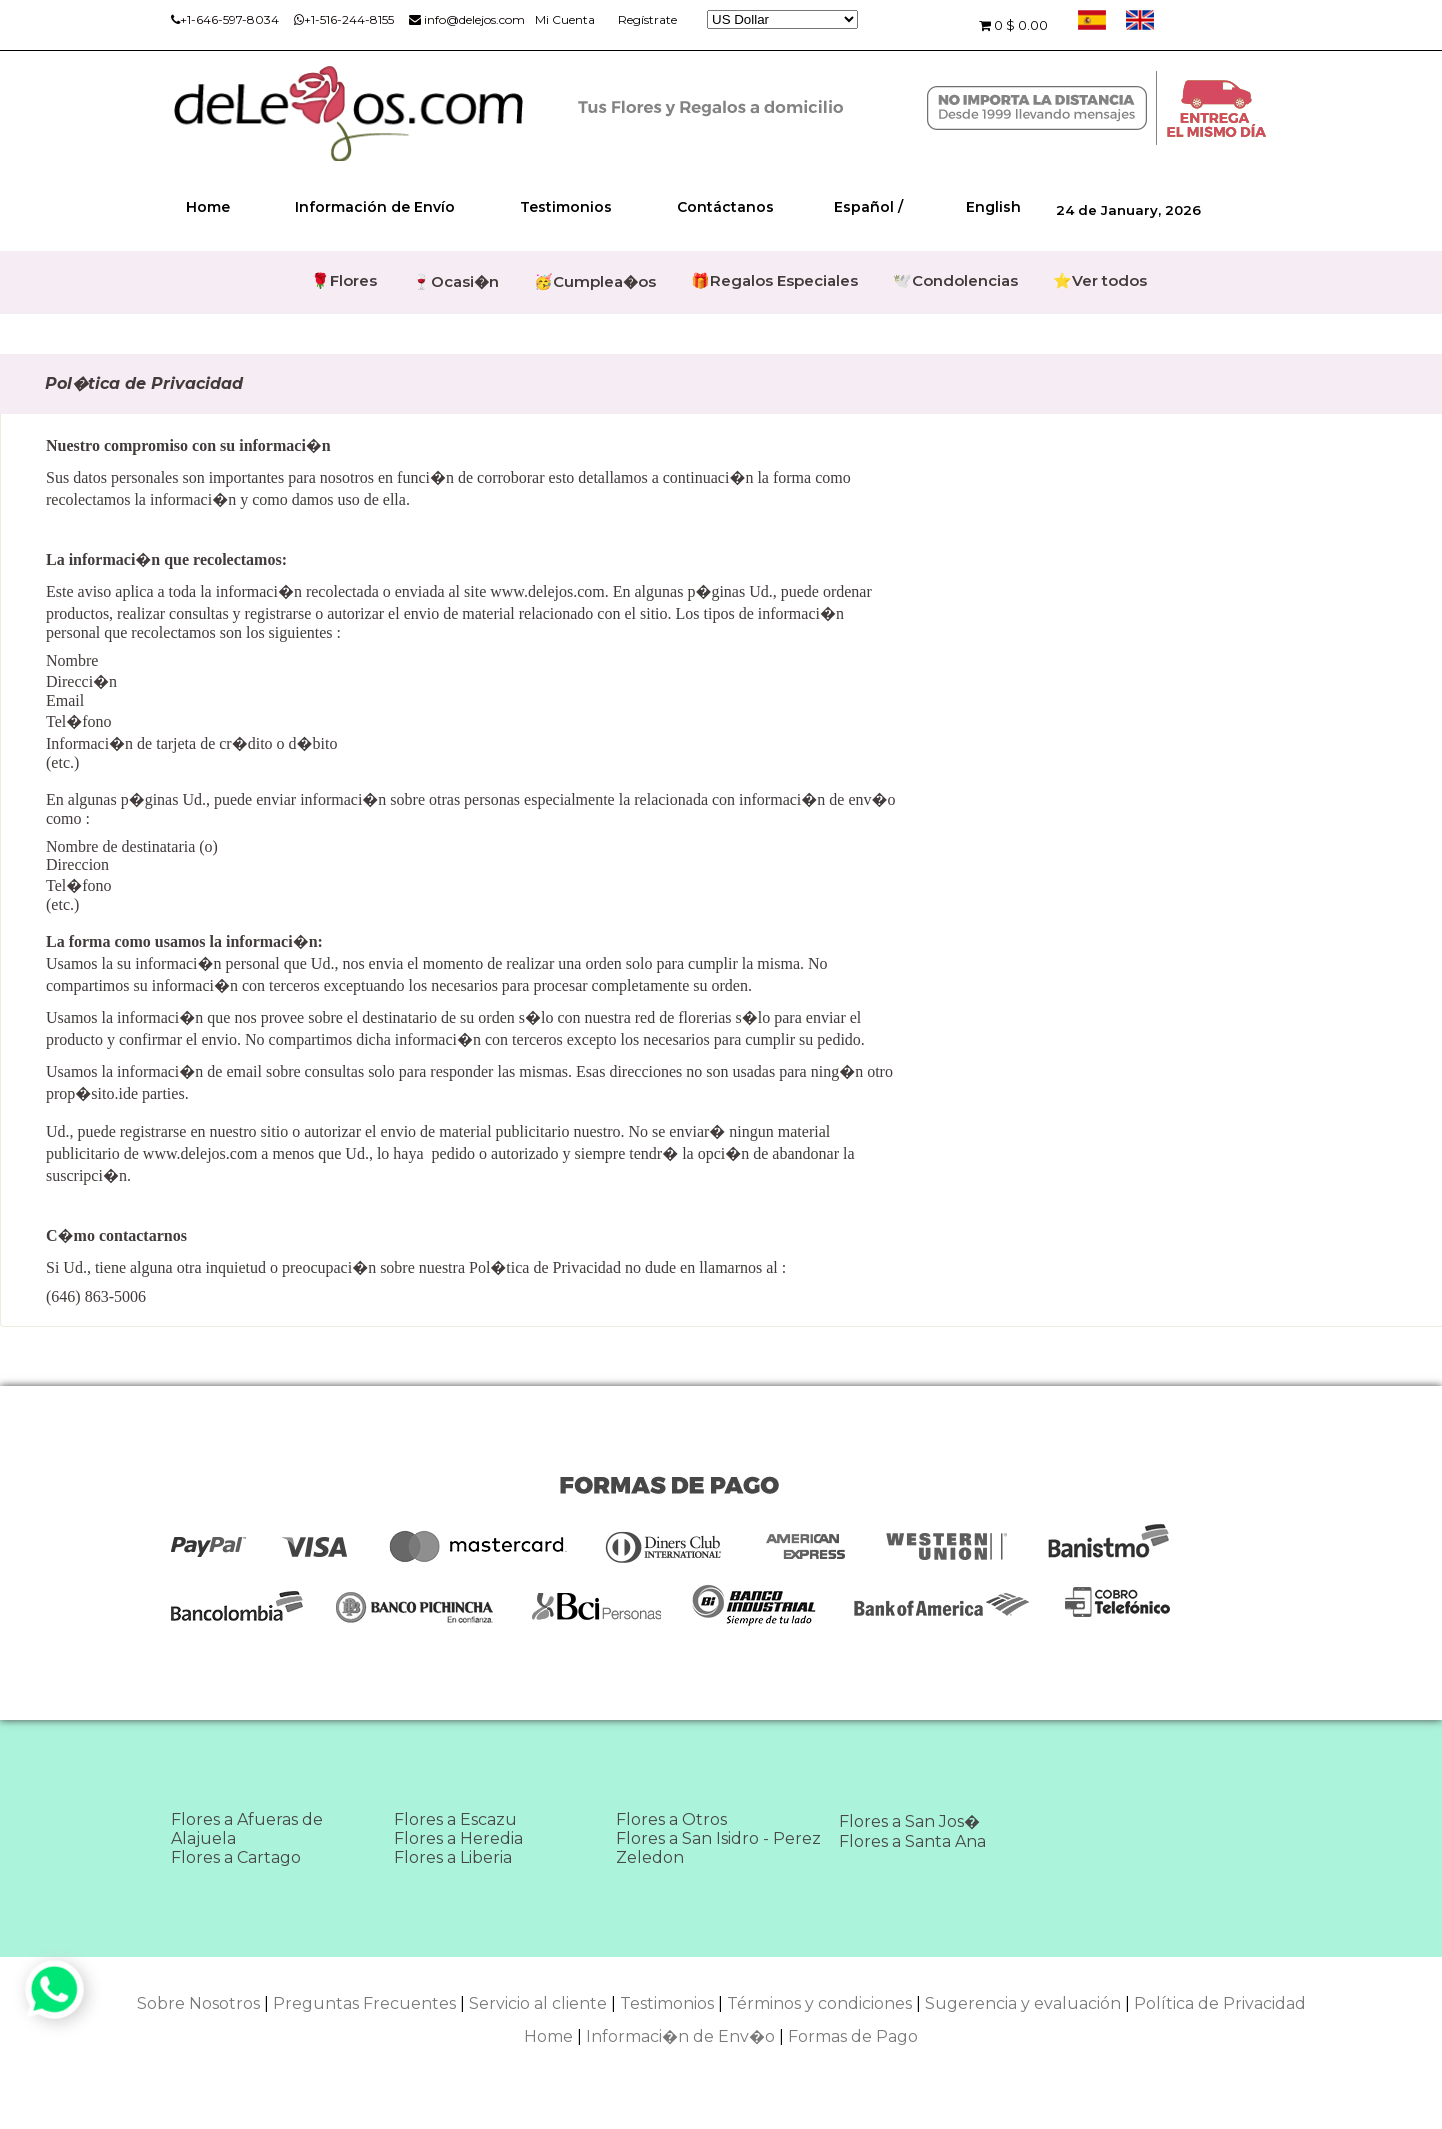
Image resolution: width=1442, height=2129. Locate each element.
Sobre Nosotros (198, 2003)
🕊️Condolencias (955, 280)
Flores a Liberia (453, 1857)
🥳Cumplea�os (595, 281)
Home (208, 207)
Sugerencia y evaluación (1023, 2003)
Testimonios (566, 207)
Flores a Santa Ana (912, 1841)
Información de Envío (375, 207)
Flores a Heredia (458, 1838)
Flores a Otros (671, 1819)
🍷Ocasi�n (455, 281)
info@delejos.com (467, 19)
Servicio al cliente (538, 2003)
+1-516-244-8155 (344, 19)
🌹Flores (344, 280)
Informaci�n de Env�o (680, 2036)
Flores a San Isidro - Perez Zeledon (718, 1848)
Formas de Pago (853, 2036)
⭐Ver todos (1100, 280)
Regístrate (647, 19)
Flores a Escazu (455, 1819)
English (993, 207)
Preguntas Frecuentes (364, 2003)
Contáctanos (725, 207)
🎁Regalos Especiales (774, 280)
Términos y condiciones (819, 2003)
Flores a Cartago (236, 1857)
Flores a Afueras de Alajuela (247, 1829)
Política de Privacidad (1220, 2003)
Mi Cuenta (565, 19)
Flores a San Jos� (909, 1821)
